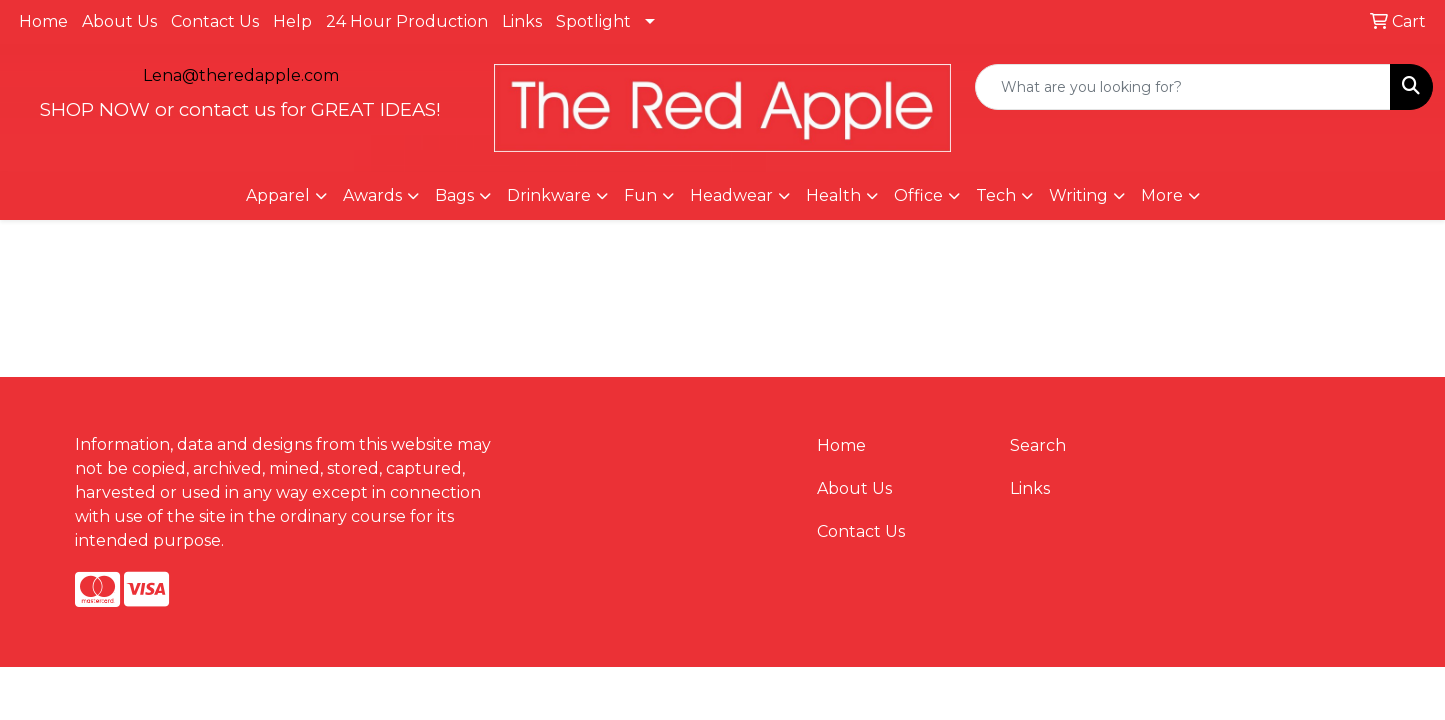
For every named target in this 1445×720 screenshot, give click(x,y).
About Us (119, 21)
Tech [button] (996, 195)
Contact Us (215, 21)
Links (522, 21)
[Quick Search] (1183, 87)
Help (292, 21)
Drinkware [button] (549, 195)
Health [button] (833, 195)
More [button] (1162, 195)
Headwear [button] (731, 195)
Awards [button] (372, 195)
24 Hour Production (407, 21)
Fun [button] (640, 195)
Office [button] (918, 195)
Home (43, 21)
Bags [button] (454, 195)
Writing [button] (1078, 195)
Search (1038, 445)
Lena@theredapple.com (241, 75)
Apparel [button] (278, 195)
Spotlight (593, 21)
